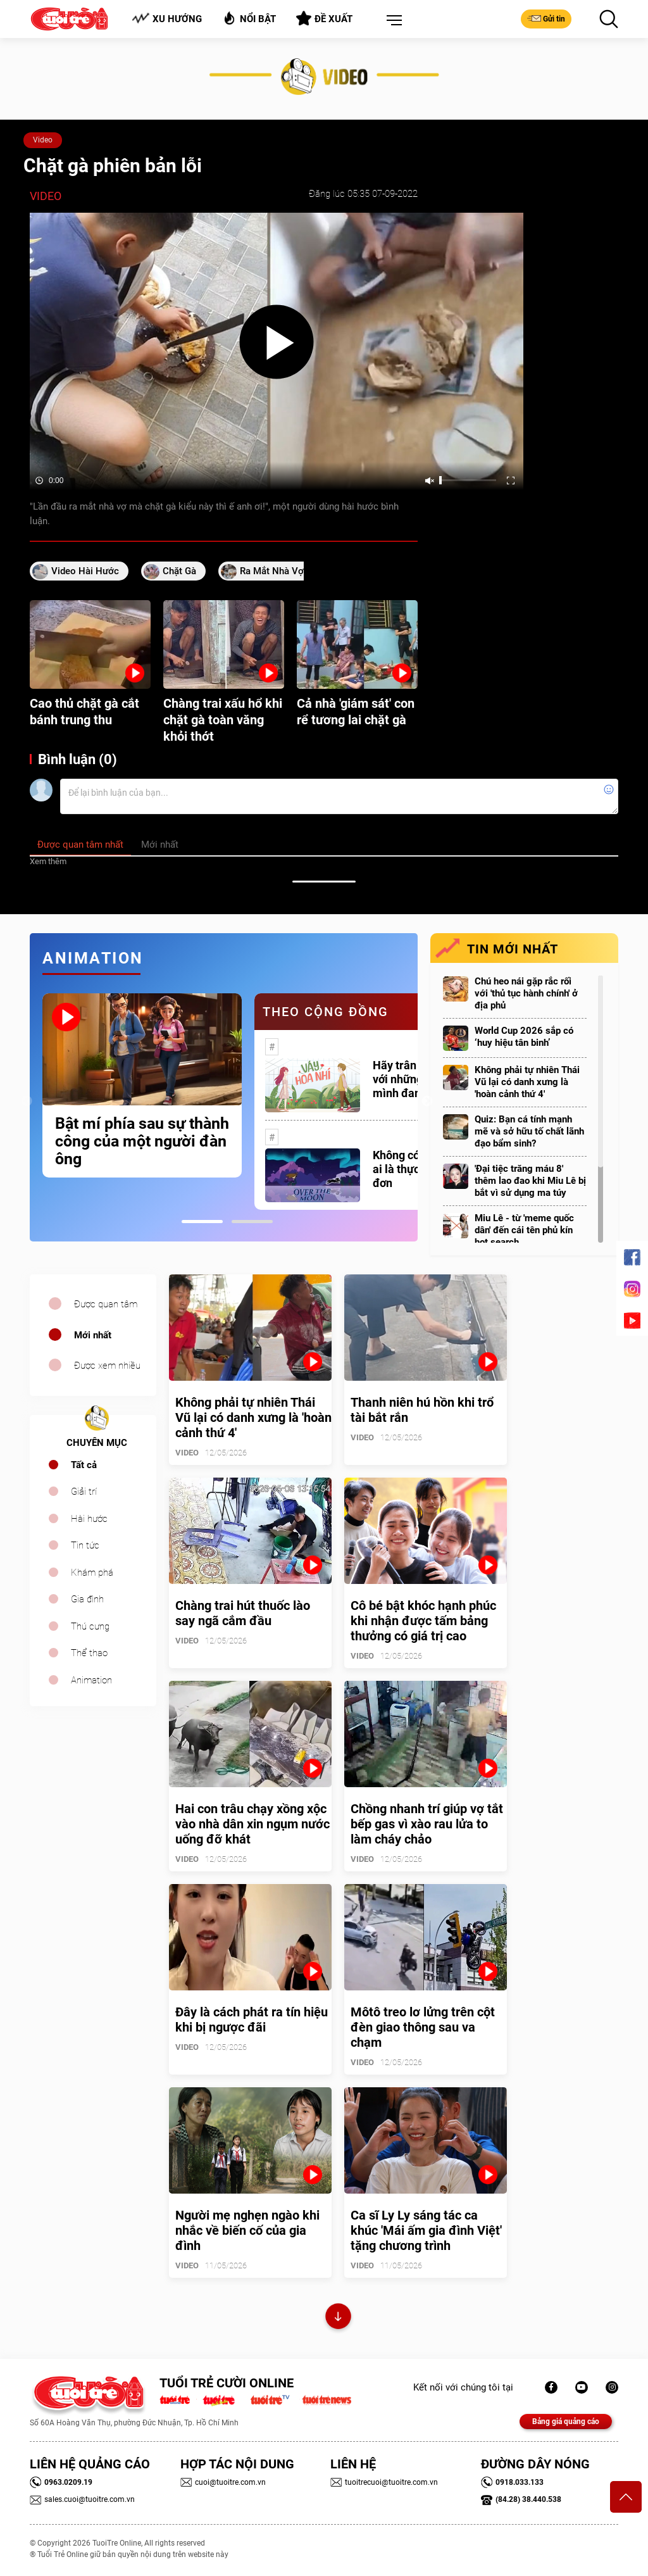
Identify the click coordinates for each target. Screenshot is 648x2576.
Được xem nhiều (107, 1365)
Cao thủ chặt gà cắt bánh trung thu (84, 711)
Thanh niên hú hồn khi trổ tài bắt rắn (422, 1410)
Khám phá (92, 1572)
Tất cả (84, 1465)
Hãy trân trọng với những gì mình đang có (409, 1079)
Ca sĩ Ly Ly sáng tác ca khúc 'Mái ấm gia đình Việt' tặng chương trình (426, 2230)
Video (43, 139)
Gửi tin (546, 18)
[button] (392, 20)
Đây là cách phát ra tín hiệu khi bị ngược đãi (251, 2019)
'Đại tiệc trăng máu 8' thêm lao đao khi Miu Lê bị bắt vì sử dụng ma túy (530, 1180)
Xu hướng (167, 19)
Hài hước (89, 1518)
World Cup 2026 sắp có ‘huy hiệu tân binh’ (524, 1036)
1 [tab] (202, 1221)
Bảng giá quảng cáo (565, 2421)
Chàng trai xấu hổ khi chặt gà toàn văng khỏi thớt (222, 720)
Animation (91, 1680)
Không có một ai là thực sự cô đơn (411, 1169)
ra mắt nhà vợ (272, 571)
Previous (26, 1101)
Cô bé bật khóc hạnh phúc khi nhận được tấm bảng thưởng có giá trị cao (423, 1620)
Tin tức (85, 1545)
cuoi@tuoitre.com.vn (223, 2482)
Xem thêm (48, 861)
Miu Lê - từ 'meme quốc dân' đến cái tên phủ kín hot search (524, 1230)
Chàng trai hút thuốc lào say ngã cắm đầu (242, 1613)
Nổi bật (249, 18)
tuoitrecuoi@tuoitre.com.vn (384, 2482)
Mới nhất (92, 1335)
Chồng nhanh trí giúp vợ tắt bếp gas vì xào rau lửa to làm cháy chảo (427, 1824)
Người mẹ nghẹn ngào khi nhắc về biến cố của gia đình (247, 2230)
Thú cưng (90, 1626)
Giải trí (84, 1491)
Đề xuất (324, 18)
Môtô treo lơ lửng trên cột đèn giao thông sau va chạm (423, 2027)
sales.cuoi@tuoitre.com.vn (82, 2499)
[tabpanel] (142, 1085)
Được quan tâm (105, 1304)
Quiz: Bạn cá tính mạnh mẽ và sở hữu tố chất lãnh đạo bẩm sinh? (529, 1131)
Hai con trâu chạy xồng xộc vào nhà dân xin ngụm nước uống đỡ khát (252, 1824)
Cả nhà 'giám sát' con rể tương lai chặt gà (355, 711)
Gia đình (87, 1599)
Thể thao (89, 1653)
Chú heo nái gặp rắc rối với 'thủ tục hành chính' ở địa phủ (526, 993)
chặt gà (179, 571)
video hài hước (85, 571)
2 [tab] (252, 1221)
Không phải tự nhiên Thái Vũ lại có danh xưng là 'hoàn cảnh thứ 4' (527, 1082)
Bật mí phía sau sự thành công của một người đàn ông (142, 1141)
